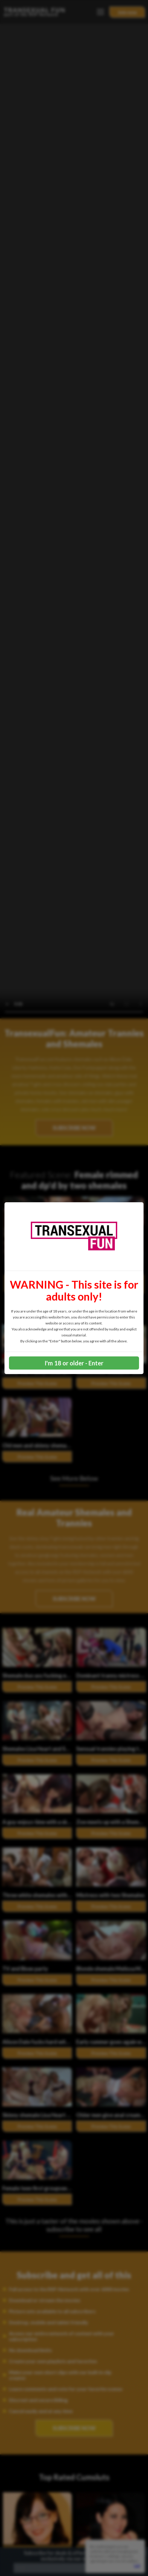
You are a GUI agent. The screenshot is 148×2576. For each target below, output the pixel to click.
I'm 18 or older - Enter (74, 1363)
